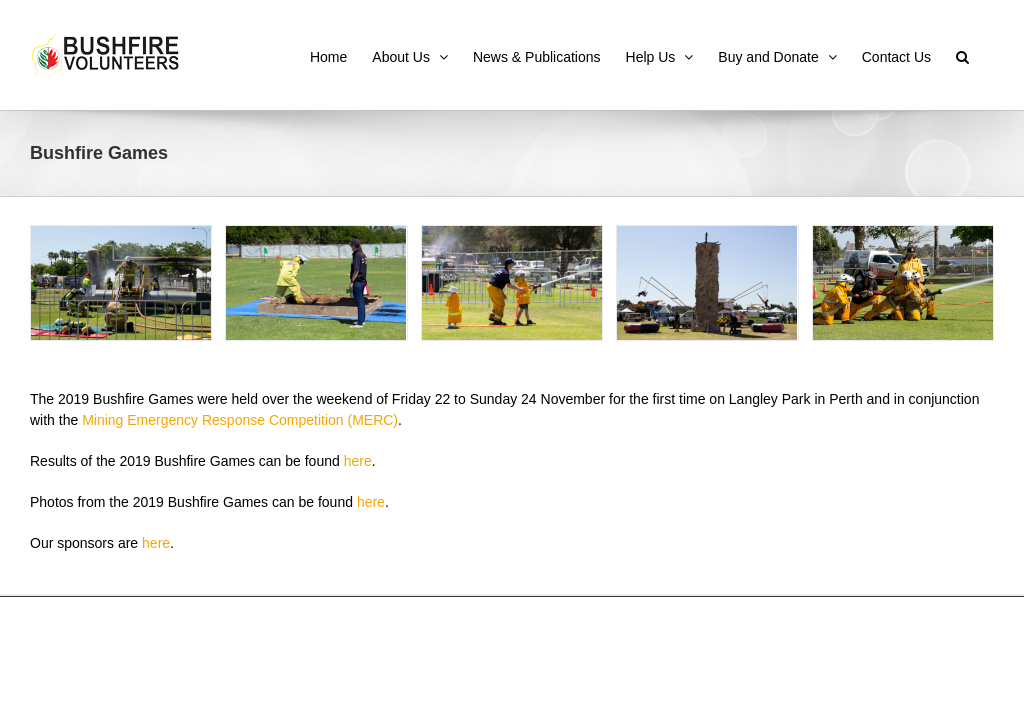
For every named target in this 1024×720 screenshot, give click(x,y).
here (358, 461)
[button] (962, 55)
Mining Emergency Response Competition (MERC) (240, 420)
